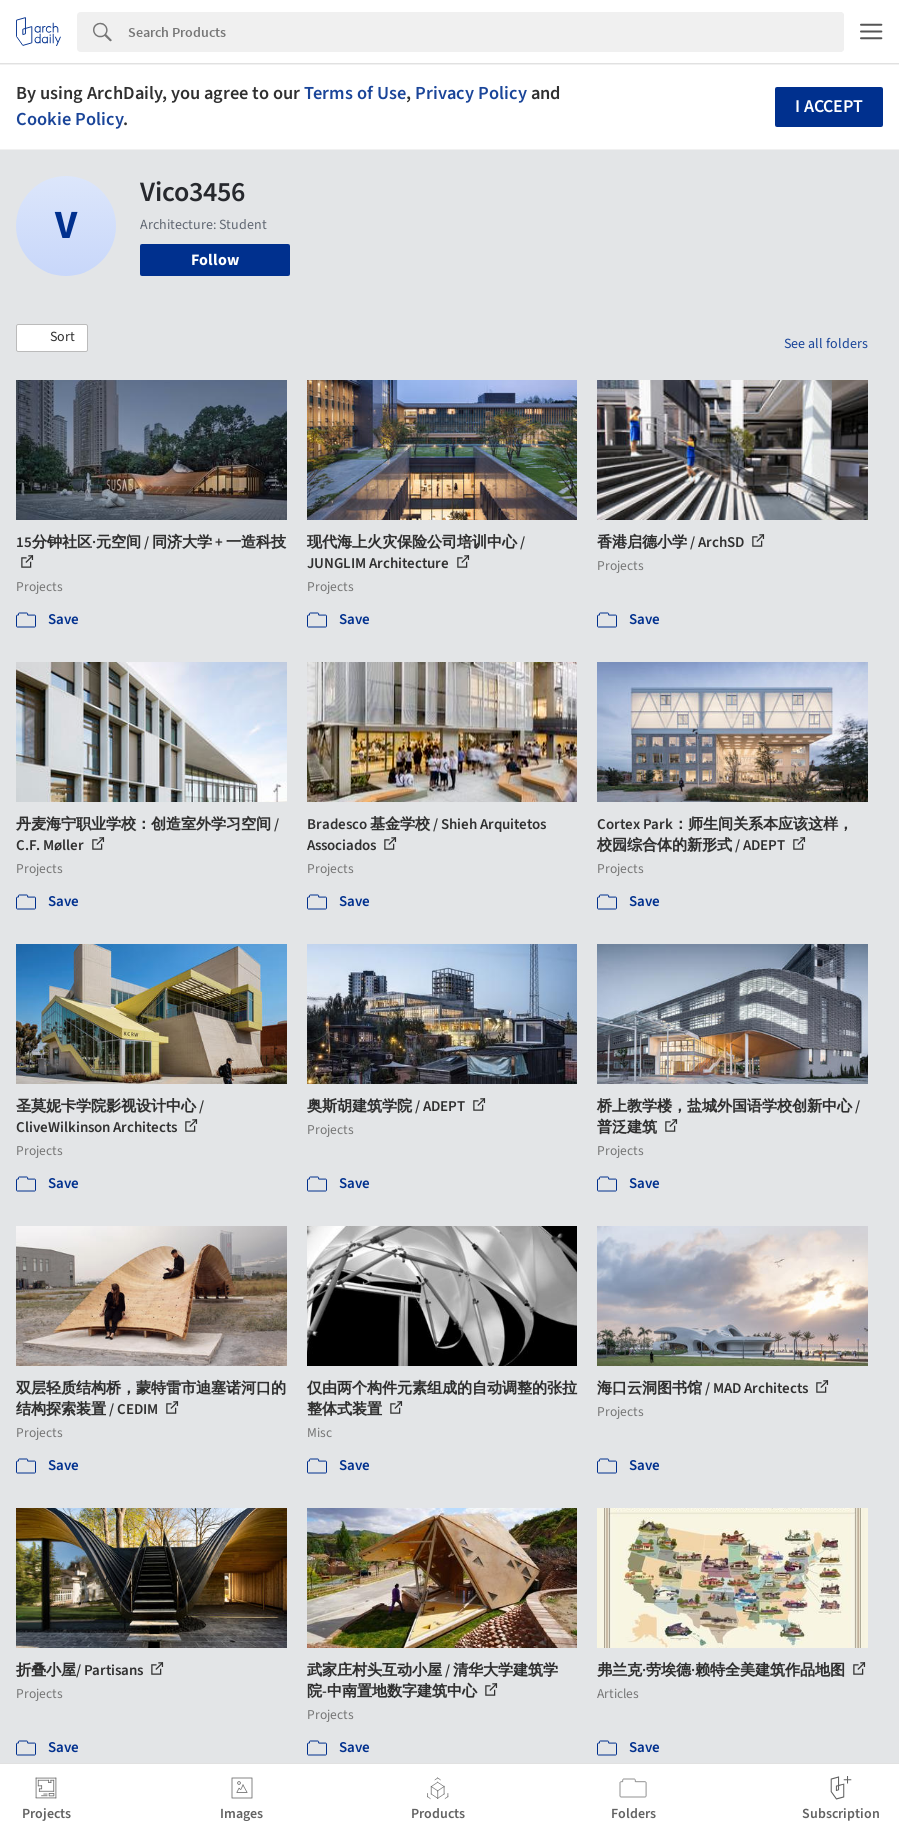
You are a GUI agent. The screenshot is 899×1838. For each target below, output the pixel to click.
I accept (829, 106)
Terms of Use (355, 93)
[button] (52, 338)
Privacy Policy (471, 93)
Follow (215, 260)
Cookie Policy (69, 119)
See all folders (826, 344)
